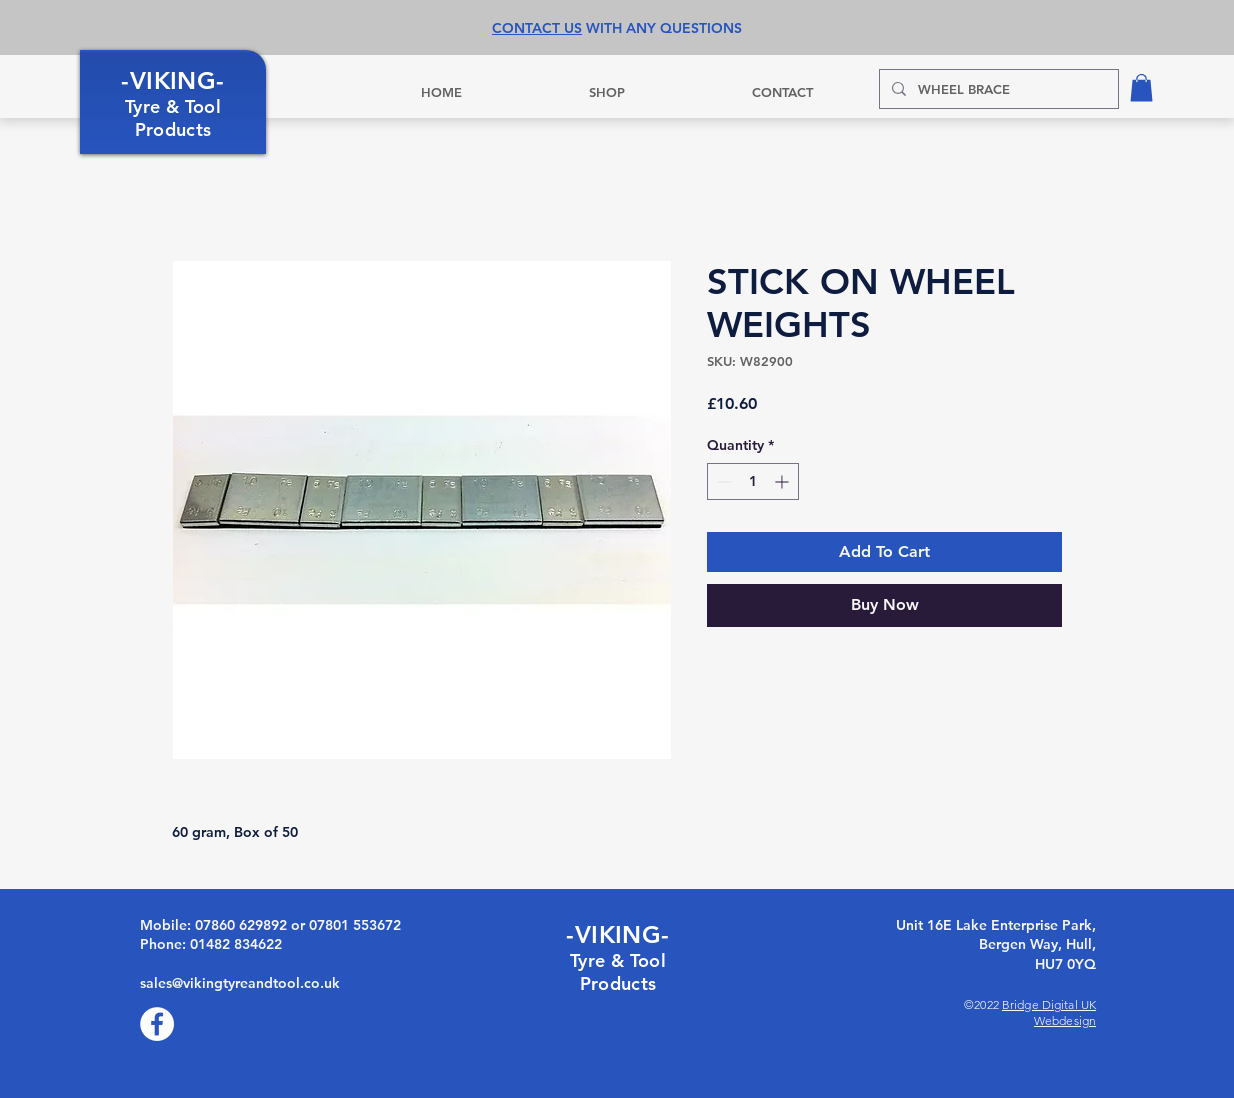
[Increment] (783, 481)
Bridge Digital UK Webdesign (1049, 1012)
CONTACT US (537, 28)
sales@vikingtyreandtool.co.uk (240, 983)
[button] (1141, 87)
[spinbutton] (753, 481)
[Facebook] (157, 1024)
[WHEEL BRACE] (997, 89)
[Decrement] (722, 481)
